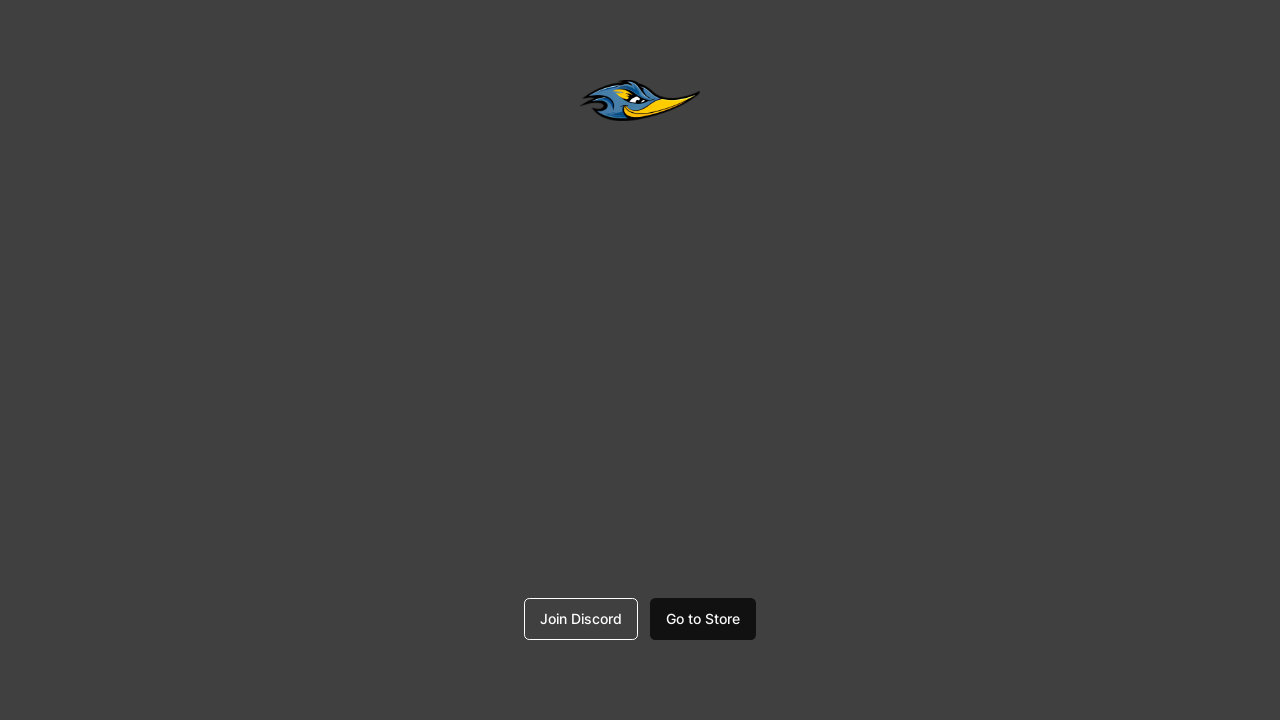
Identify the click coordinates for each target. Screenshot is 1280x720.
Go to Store (703, 618)
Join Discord (581, 618)
